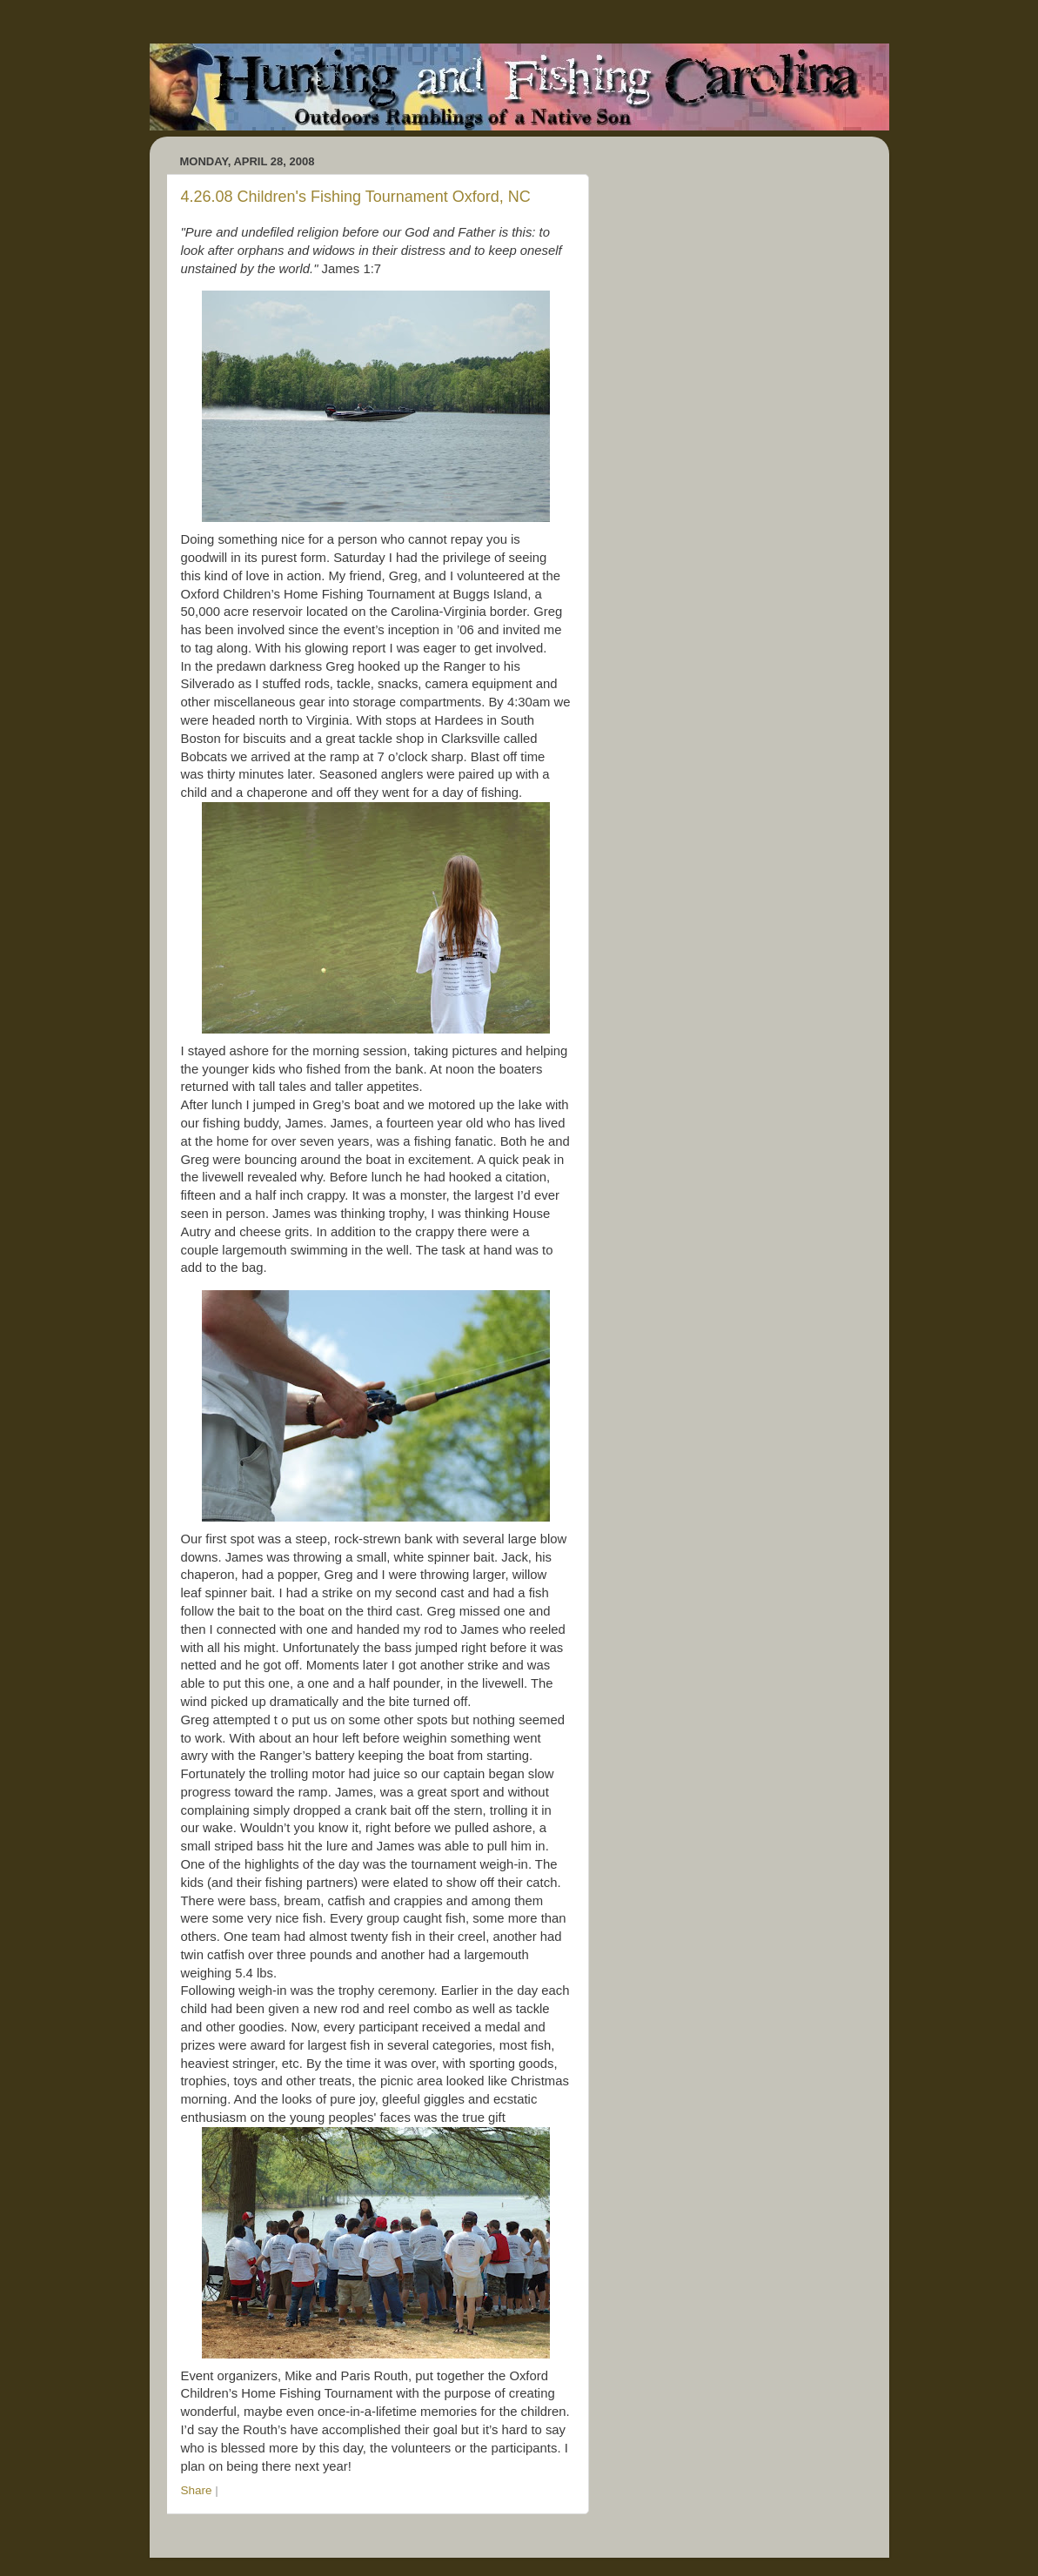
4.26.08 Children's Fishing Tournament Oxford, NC (356, 196)
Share (196, 2490)
